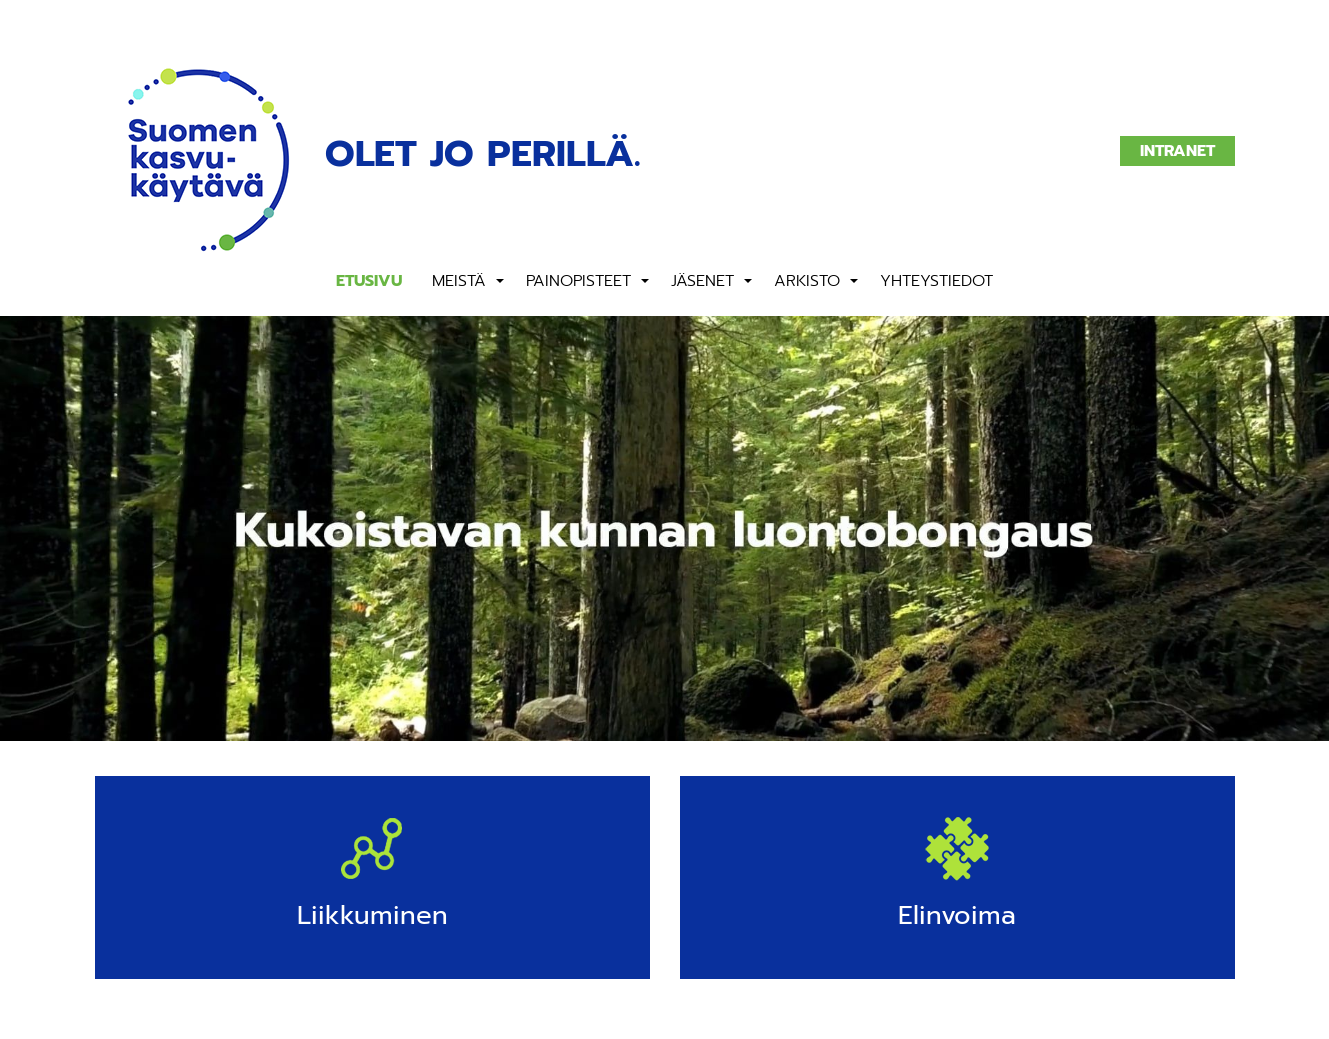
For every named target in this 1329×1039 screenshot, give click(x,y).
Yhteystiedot (936, 281)
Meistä (459, 281)
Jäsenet (702, 281)
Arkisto (807, 281)
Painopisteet (578, 281)
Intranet (1177, 151)
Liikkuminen (372, 915)
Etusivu (369, 281)
